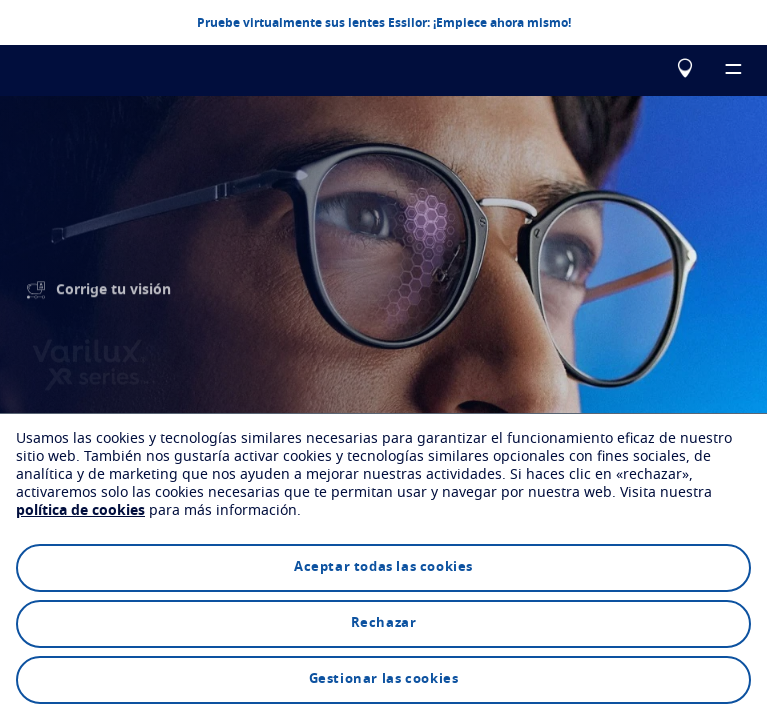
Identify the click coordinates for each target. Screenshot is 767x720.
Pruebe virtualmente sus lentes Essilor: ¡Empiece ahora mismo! (384, 22)
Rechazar (384, 623)
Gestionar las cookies (384, 679)
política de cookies (80, 511)
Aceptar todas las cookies (383, 567)
